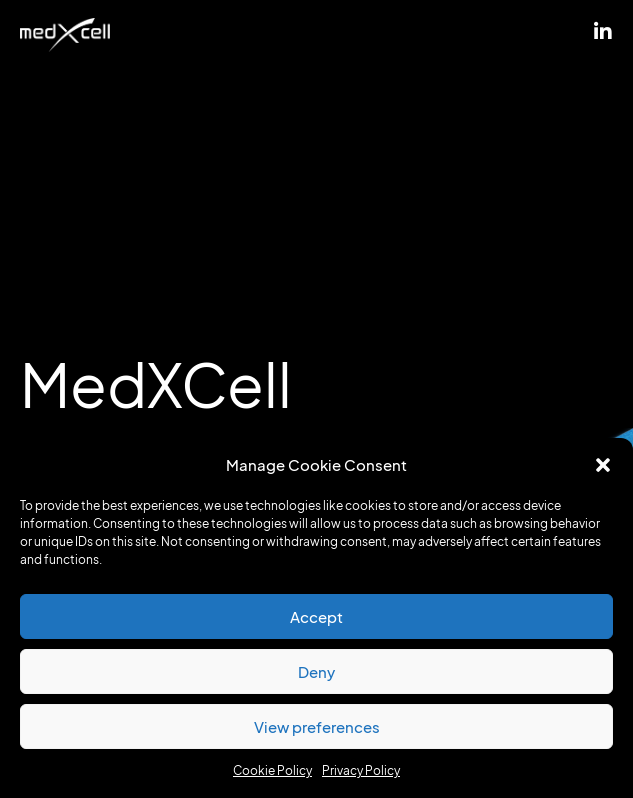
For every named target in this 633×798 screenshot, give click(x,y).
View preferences (317, 727)
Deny (316, 672)
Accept (316, 617)
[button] (603, 465)
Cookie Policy (272, 770)
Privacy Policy (361, 770)
